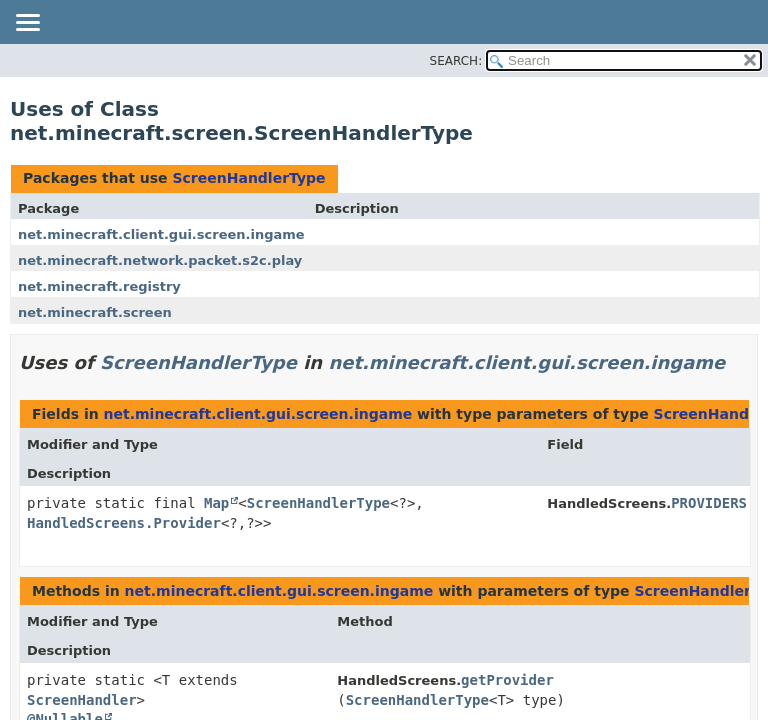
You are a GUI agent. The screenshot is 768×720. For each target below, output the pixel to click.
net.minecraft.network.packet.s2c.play (160, 260)
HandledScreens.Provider (124, 523)
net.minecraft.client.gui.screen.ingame (161, 234)
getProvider (507, 680)
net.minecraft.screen (95, 312)
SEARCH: (456, 61)
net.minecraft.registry (99, 286)
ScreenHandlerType (248, 178)
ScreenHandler (82, 700)
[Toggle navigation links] (27, 24)
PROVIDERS (709, 503)
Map (216, 503)
